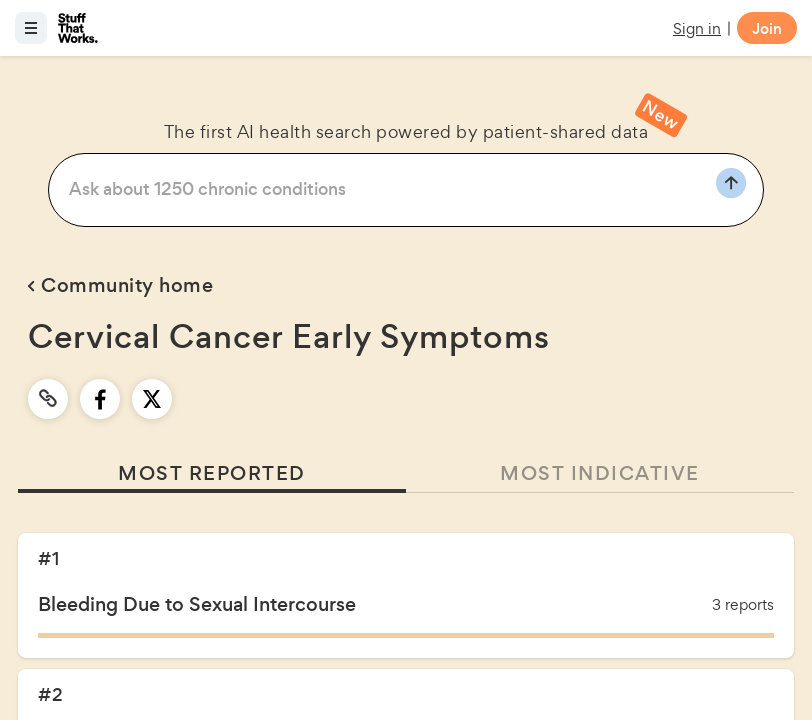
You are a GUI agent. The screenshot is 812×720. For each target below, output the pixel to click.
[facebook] (100, 399)
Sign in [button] (697, 28)
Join (767, 28)
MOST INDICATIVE (600, 473)
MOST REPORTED (212, 473)
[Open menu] (31, 28)
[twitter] (152, 399)
